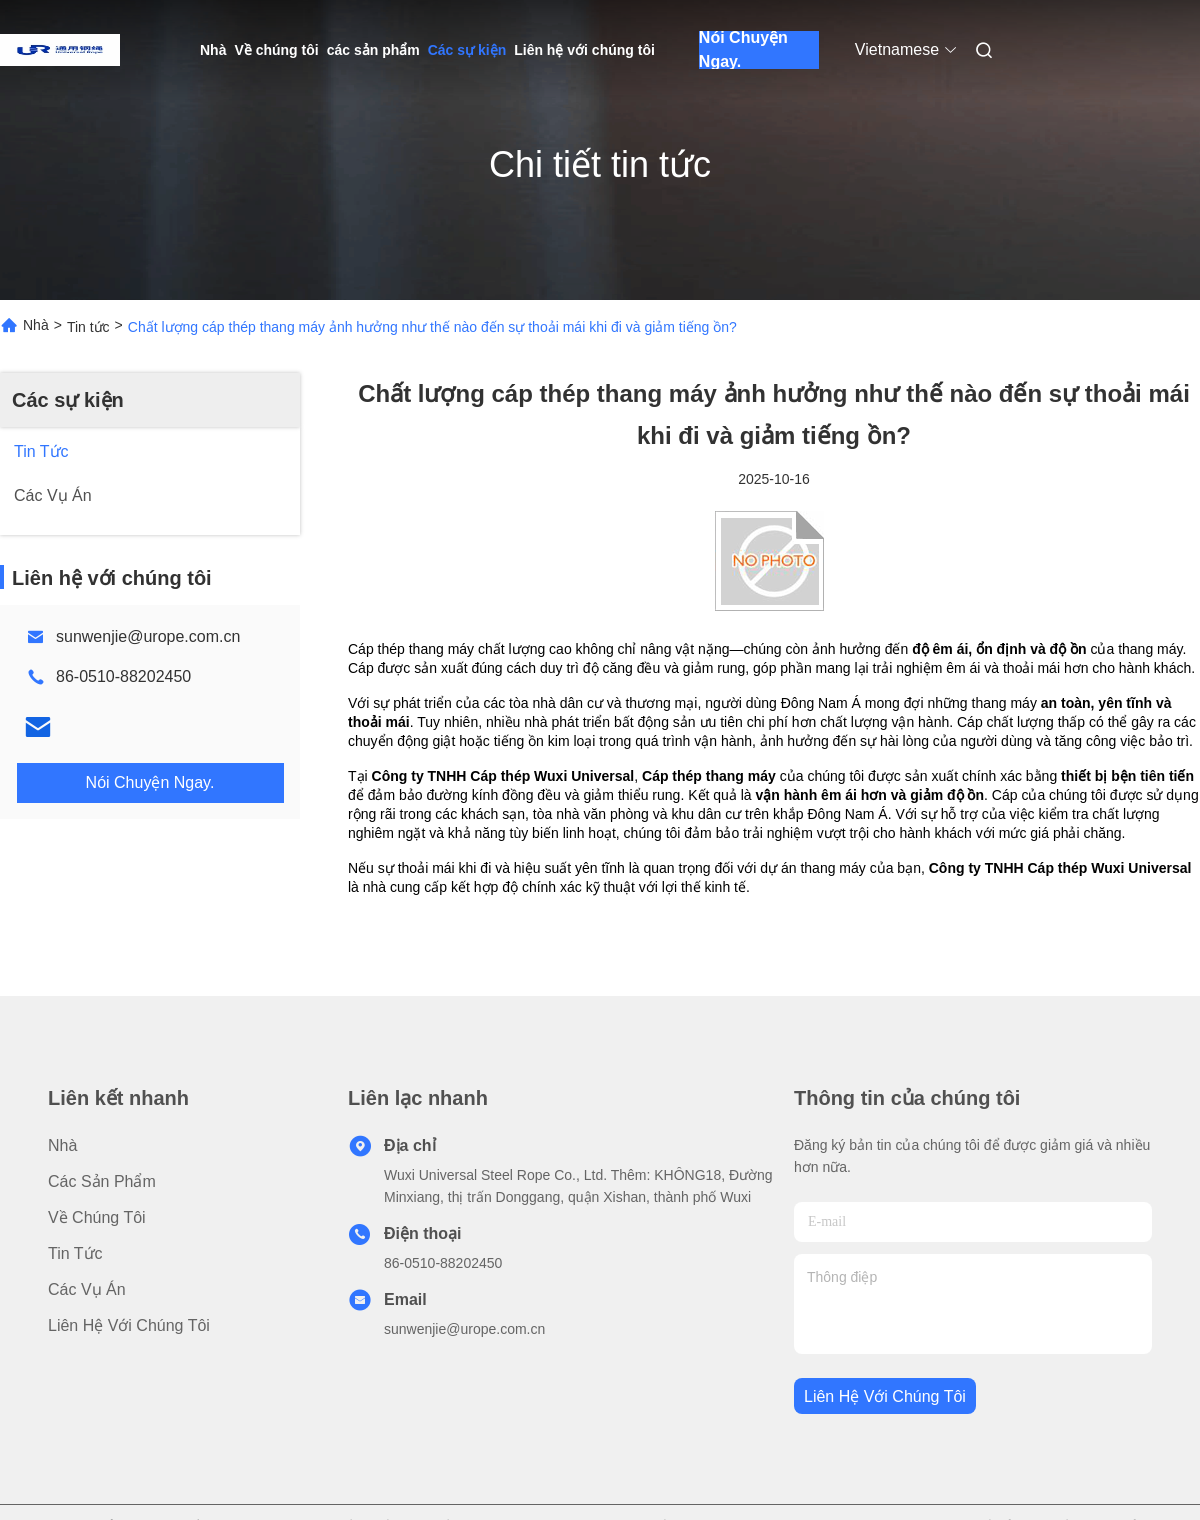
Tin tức (88, 327)
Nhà (213, 50)
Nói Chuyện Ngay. (743, 50)
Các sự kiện (467, 50)
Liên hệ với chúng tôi (584, 50)
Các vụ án (87, 1289)
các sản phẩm (373, 50)
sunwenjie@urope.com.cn (148, 636)
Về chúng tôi (276, 50)
